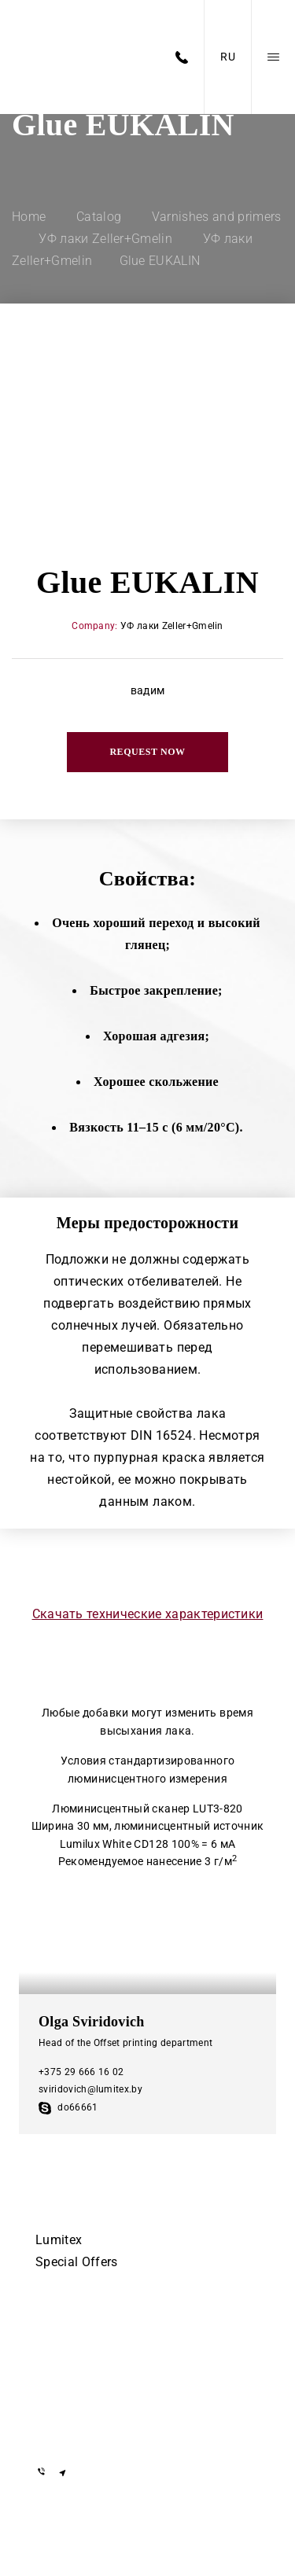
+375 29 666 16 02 (81, 2071)
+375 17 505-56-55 (86, 2332)
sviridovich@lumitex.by (90, 2089)
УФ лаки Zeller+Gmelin (171, 625)
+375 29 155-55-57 (86, 2354)
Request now (147, 751)
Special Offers (76, 2261)
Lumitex (58, 2239)
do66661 (68, 2107)
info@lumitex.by (80, 2430)
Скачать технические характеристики (148, 1613)
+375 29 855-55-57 (86, 2377)
